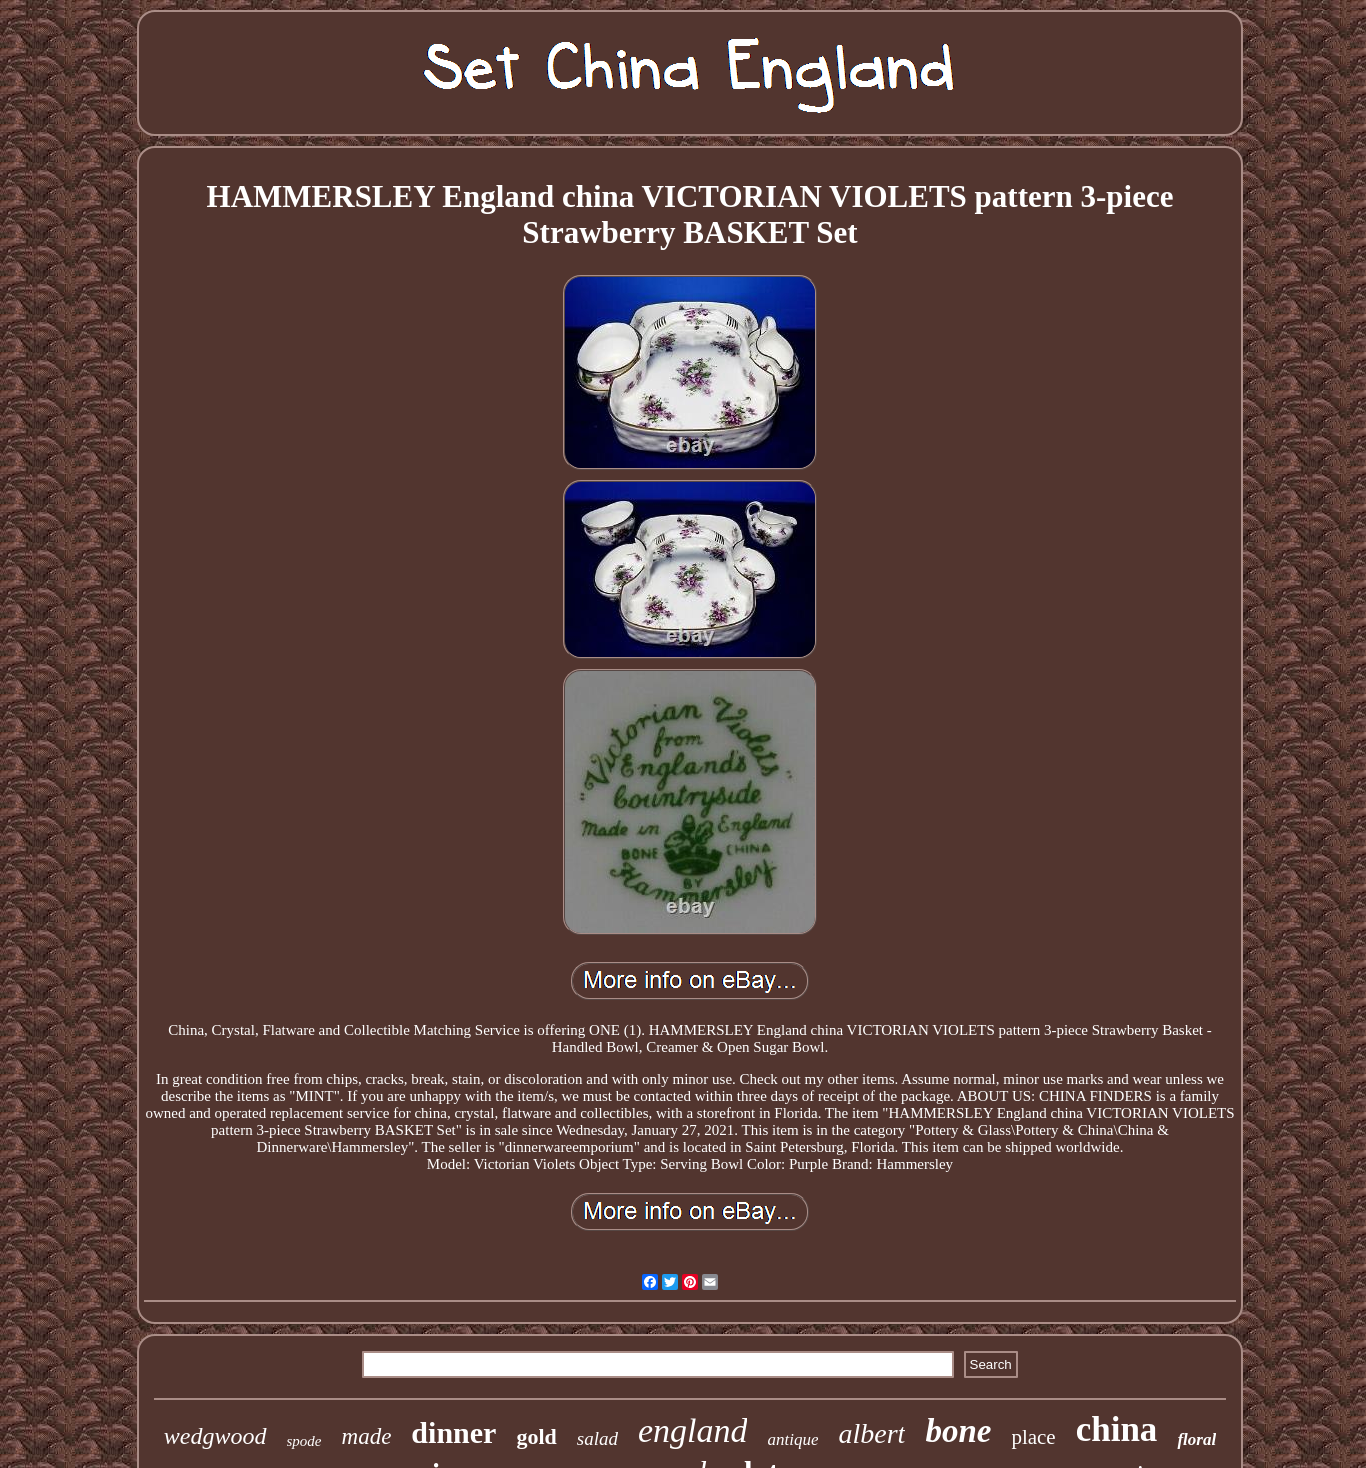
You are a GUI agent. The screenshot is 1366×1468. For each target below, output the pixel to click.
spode (304, 1441)
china (1117, 1429)
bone (958, 1431)
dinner (453, 1432)
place (1033, 1437)
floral (1196, 1439)
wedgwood (215, 1436)
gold (536, 1436)
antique (792, 1439)
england (693, 1430)
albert (871, 1433)
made (367, 1436)
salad (597, 1438)
